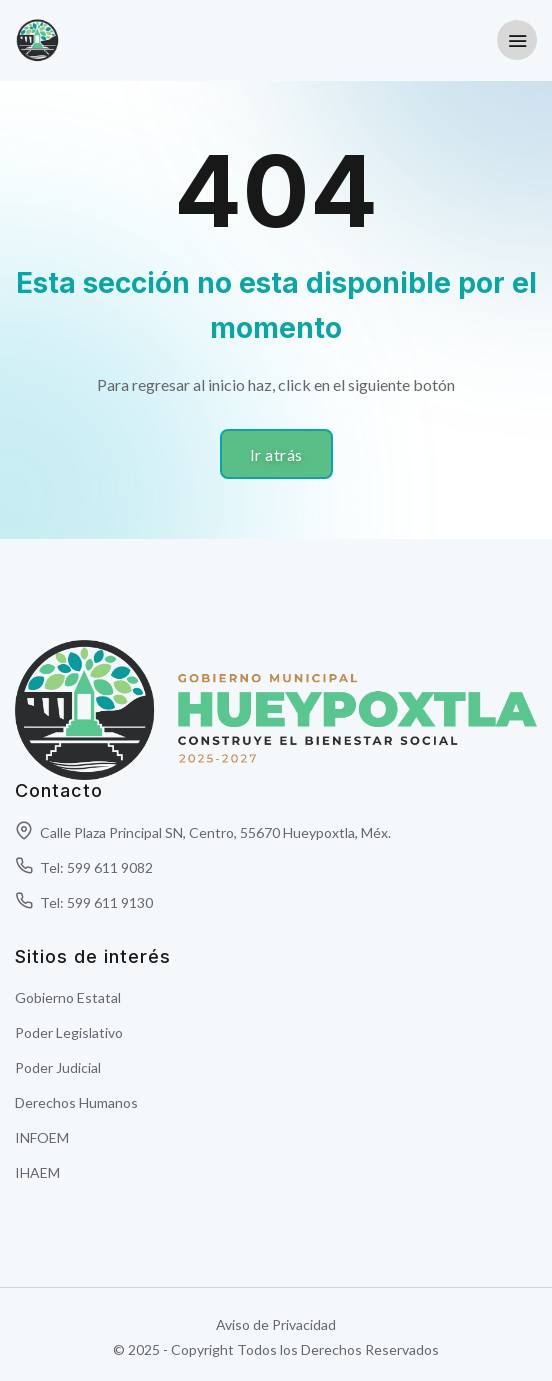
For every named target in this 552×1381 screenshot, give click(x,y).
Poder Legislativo (69, 1032)
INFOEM (42, 1137)
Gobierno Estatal (68, 997)
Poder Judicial (58, 1067)
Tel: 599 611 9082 (84, 867)
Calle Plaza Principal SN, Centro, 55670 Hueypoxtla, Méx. (203, 832)
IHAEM (37, 1172)
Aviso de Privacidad (276, 1324)
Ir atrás (276, 454)
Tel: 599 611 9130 (84, 902)
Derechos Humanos (76, 1102)
